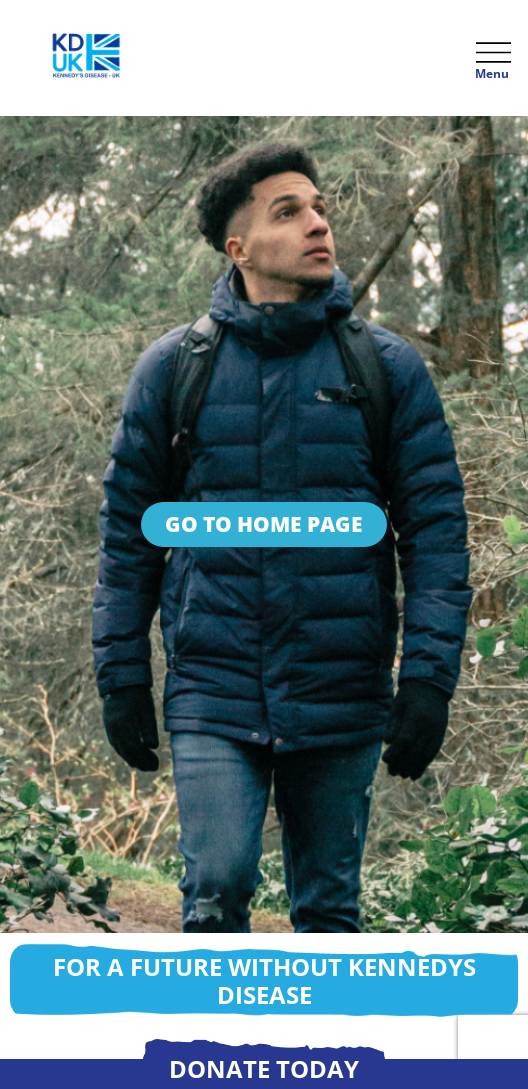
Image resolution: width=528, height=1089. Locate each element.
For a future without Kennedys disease (264, 980)
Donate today (264, 1068)
